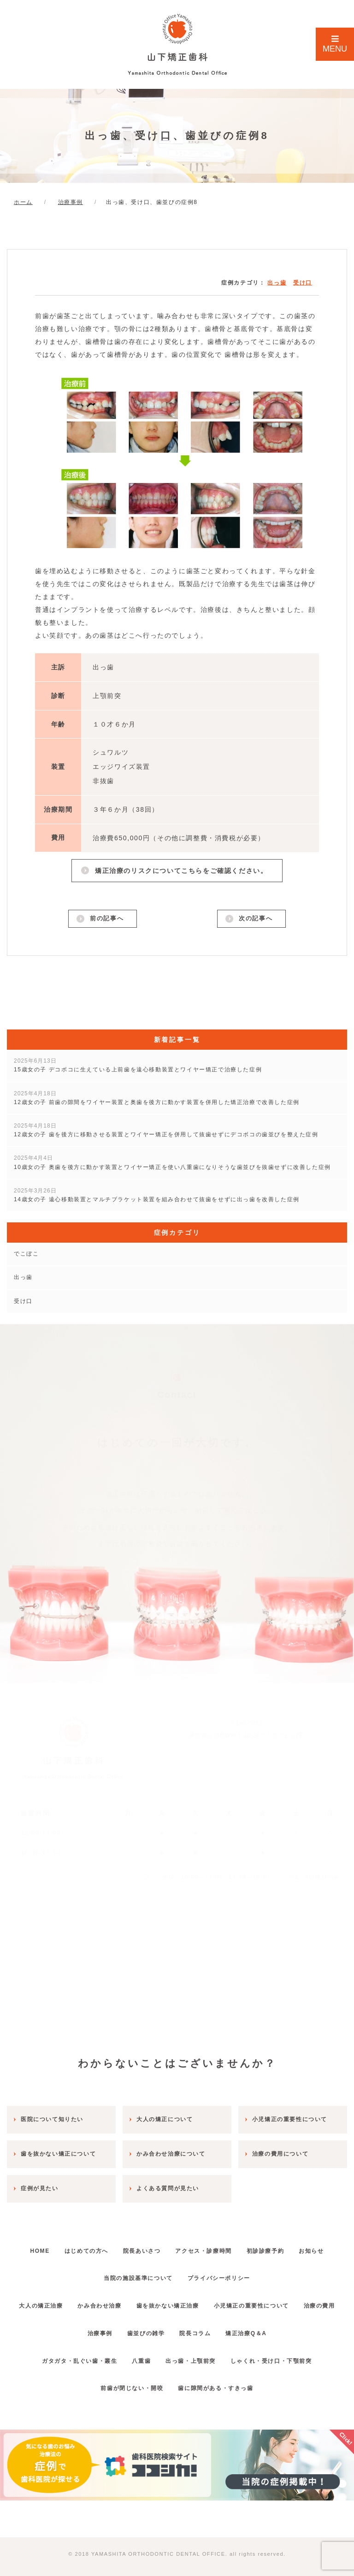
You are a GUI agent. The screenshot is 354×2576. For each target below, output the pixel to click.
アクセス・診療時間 (230, 2244)
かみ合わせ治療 (119, 2300)
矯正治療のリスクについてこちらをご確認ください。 (180, 869)
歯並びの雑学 (169, 2327)
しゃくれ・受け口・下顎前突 (281, 2355)
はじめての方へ (100, 2244)
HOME (46, 2244)
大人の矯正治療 (54, 2300)
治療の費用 (67, 2327)
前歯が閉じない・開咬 (128, 2382)
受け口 (302, 282)
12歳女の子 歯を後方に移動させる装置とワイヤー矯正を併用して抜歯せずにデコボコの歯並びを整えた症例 (166, 1131)
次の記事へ (255, 918)
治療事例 (116, 2327)
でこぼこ (26, 1255)
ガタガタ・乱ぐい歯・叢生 (69, 2355)
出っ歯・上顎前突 (194, 2355)
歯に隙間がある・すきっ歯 (218, 2382)
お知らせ (89, 2272)
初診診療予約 (298, 2244)
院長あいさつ (162, 2244)
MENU (335, 44)
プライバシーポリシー (245, 2272)
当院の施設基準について (158, 2272)
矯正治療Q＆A (282, 2327)
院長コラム (224, 2327)
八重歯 (138, 2355)
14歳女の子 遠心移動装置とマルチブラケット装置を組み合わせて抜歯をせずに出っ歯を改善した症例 (157, 1196)
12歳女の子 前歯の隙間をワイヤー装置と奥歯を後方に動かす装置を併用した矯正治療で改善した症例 (157, 1098)
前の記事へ (106, 918)
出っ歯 (276, 282)
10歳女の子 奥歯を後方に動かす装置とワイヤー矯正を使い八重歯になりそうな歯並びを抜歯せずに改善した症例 (172, 1163)
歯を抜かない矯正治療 (194, 2300)
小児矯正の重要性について (284, 2300)
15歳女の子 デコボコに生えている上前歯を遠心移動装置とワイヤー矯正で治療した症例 (138, 1066)
